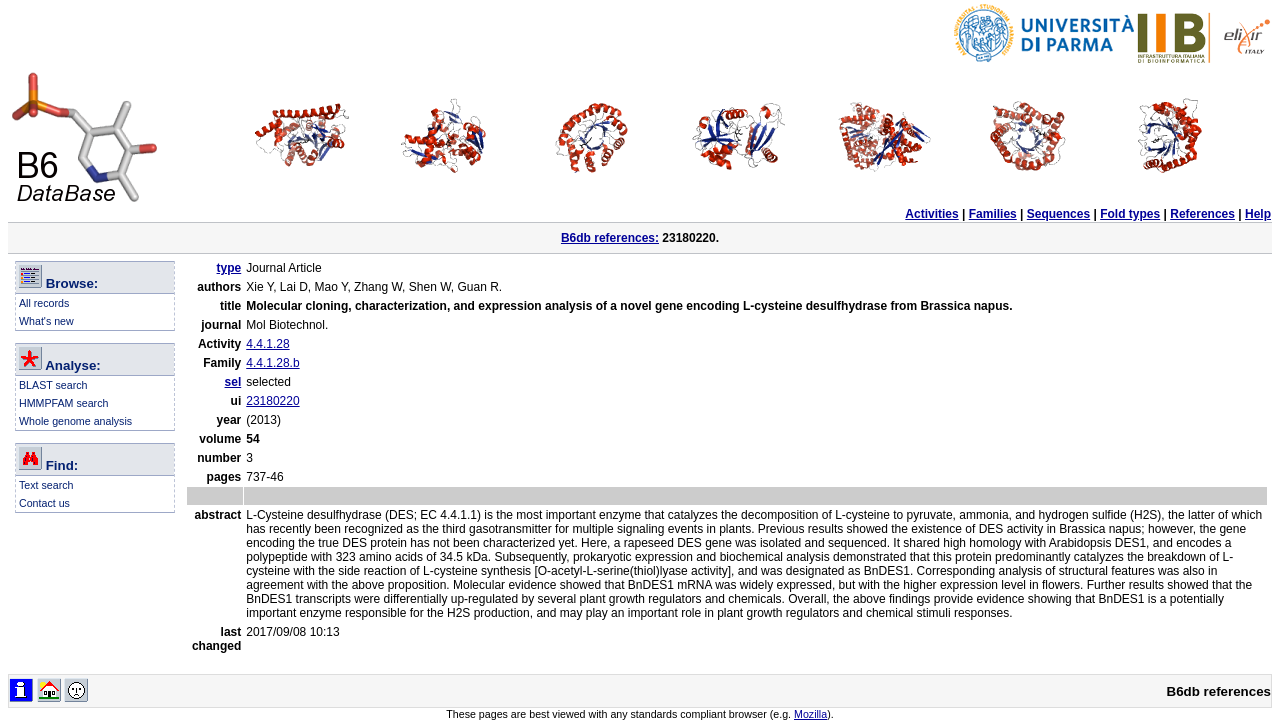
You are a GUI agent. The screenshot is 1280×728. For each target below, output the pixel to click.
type (229, 268)
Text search (46, 485)
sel (233, 382)
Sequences (1058, 214)
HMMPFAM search (63, 403)
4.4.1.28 (267, 344)
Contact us (44, 503)
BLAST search (53, 385)
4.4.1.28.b (272, 363)
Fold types (1130, 214)
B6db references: (610, 238)
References (1202, 214)
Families (993, 214)
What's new (46, 321)
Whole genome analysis (75, 421)
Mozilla (810, 714)
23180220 (272, 401)
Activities (931, 214)
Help (1258, 214)
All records (44, 303)
